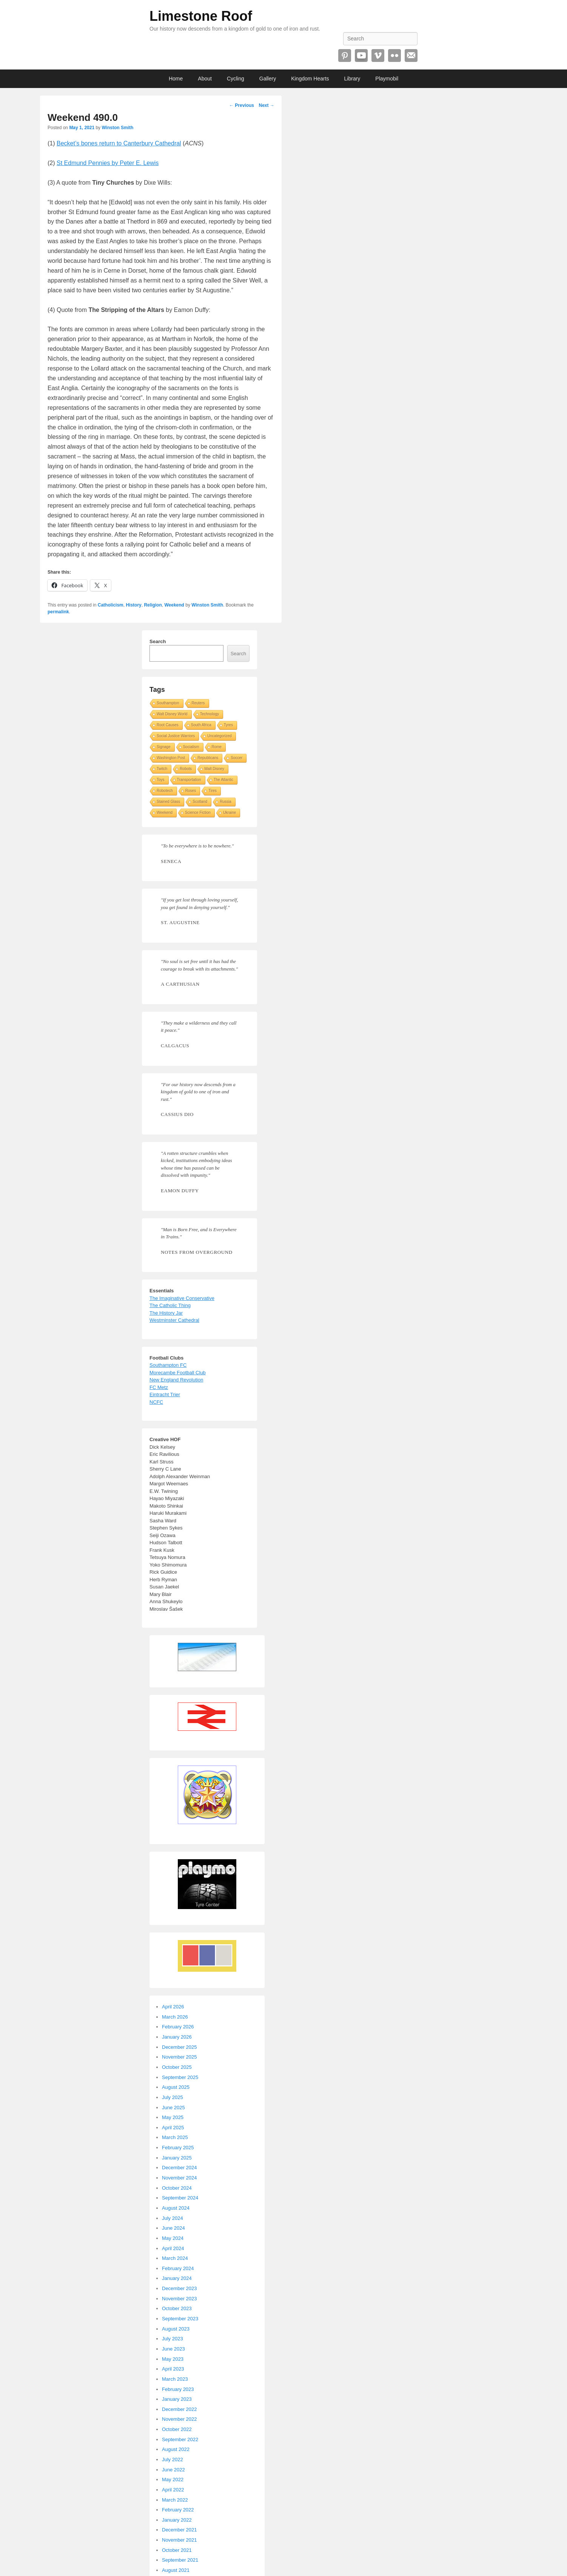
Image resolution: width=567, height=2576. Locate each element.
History (133, 605)
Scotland (200, 802)
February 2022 (178, 2510)
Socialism (191, 747)
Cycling (235, 79)
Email (411, 55)
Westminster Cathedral (174, 1320)
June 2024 (173, 2228)
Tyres (228, 725)
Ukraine (229, 812)
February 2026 (178, 2027)
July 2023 (172, 2338)
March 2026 (175, 2017)
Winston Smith (117, 127)
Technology (209, 714)
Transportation (189, 780)
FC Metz (158, 1387)
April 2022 (173, 2490)
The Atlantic (223, 780)
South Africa (201, 725)
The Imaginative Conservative (181, 1298)
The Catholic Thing (170, 1305)
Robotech (165, 791)
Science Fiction (198, 812)
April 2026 (173, 2007)
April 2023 (173, 2369)
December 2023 (179, 2288)
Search (157, 641)
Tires (212, 791)
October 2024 (177, 2188)
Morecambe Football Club (177, 1372)
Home (176, 79)
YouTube (361, 55)
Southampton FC (167, 1365)
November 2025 (179, 2057)
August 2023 (176, 2329)
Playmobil (386, 79)
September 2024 (180, 2198)
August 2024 (176, 2208)
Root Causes (168, 725)
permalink (58, 611)
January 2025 (177, 2158)
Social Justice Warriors (176, 736)
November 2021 (179, 2540)
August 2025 (176, 2087)
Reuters (198, 703)
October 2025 (177, 2067)
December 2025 (179, 2047)
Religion (153, 605)
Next (266, 105)
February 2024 (178, 2268)
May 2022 (172, 2479)
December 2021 (179, 2530)
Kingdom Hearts (310, 79)
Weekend (174, 605)
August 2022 (176, 2449)
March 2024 (175, 2258)
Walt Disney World (172, 714)
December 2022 (179, 2409)
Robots (186, 769)
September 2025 (180, 2077)
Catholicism (110, 605)
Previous (241, 105)
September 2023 (180, 2318)
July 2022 (172, 2459)
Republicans (207, 758)
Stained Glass (168, 802)
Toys (161, 780)
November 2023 (179, 2298)
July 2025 (172, 2097)
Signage (164, 747)
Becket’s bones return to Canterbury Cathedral (119, 143)
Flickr (394, 55)
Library (352, 79)
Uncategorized (219, 736)
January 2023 (177, 2399)
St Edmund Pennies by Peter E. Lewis (108, 163)
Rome (217, 747)
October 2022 (177, 2429)
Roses (190, 791)
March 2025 (175, 2137)
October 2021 (177, 2550)
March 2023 (175, 2379)
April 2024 (173, 2248)
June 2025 (173, 2107)
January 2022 (177, 2520)
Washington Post (171, 758)
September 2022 (180, 2439)
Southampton (168, 703)
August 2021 (176, 2570)
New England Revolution (176, 1380)
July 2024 (172, 2218)
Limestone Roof (200, 16)
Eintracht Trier (164, 1394)
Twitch (162, 769)
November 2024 (179, 2178)
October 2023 (177, 2308)
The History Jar (166, 1313)
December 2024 (179, 2167)
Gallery (267, 79)
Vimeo (377, 55)
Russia (225, 802)
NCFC (156, 1402)
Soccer (236, 758)
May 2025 (172, 2117)
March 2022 (175, 2500)
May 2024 (172, 2238)
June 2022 (173, 2470)
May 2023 (172, 2359)
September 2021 (180, 2560)
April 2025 (173, 2127)
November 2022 (179, 2419)
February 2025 (178, 2147)
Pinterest (344, 55)
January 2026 (177, 2037)
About (205, 79)
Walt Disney (214, 769)
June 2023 (173, 2349)
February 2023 (178, 2389)
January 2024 (177, 2278)
